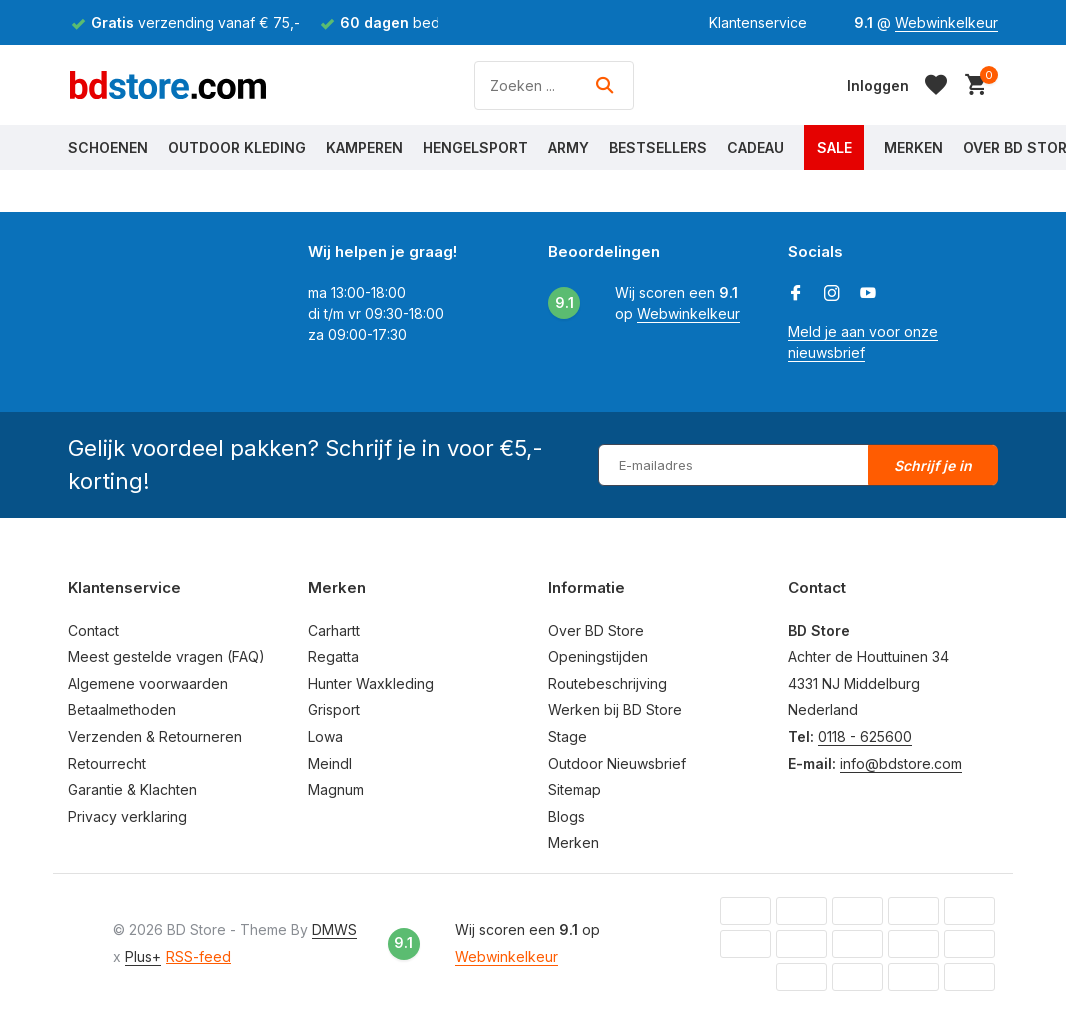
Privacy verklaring (127, 816)
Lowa (325, 736)
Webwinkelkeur (946, 22)
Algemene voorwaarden (148, 683)
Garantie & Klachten (132, 789)
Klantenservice (758, 22)
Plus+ (143, 956)
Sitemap (574, 789)
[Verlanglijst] (936, 85)
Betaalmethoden (122, 709)
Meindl (330, 763)
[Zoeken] (554, 85)
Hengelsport (475, 147)
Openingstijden (598, 656)
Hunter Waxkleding (371, 683)
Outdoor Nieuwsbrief (617, 763)
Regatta (333, 656)
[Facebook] (796, 294)
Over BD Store (596, 630)
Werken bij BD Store (615, 709)
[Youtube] (868, 294)
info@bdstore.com (901, 763)
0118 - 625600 (865, 736)
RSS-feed (198, 956)
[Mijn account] (878, 85)
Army (568, 147)
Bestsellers (658, 147)
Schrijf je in (933, 465)
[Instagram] (832, 294)
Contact (93, 630)
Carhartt (334, 630)
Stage (567, 736)
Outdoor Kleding (237, 147)
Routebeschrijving (607, 683)
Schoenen (108, 147)
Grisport (334, 709)
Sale (834, 147)
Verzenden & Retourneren (155, 736)
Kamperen (364, 147)
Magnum (336, 789)
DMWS (334, 929)
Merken (913, 147)
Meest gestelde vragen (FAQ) (166, 656)
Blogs (566, 816)
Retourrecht (107, 763)
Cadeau (755, 147)
